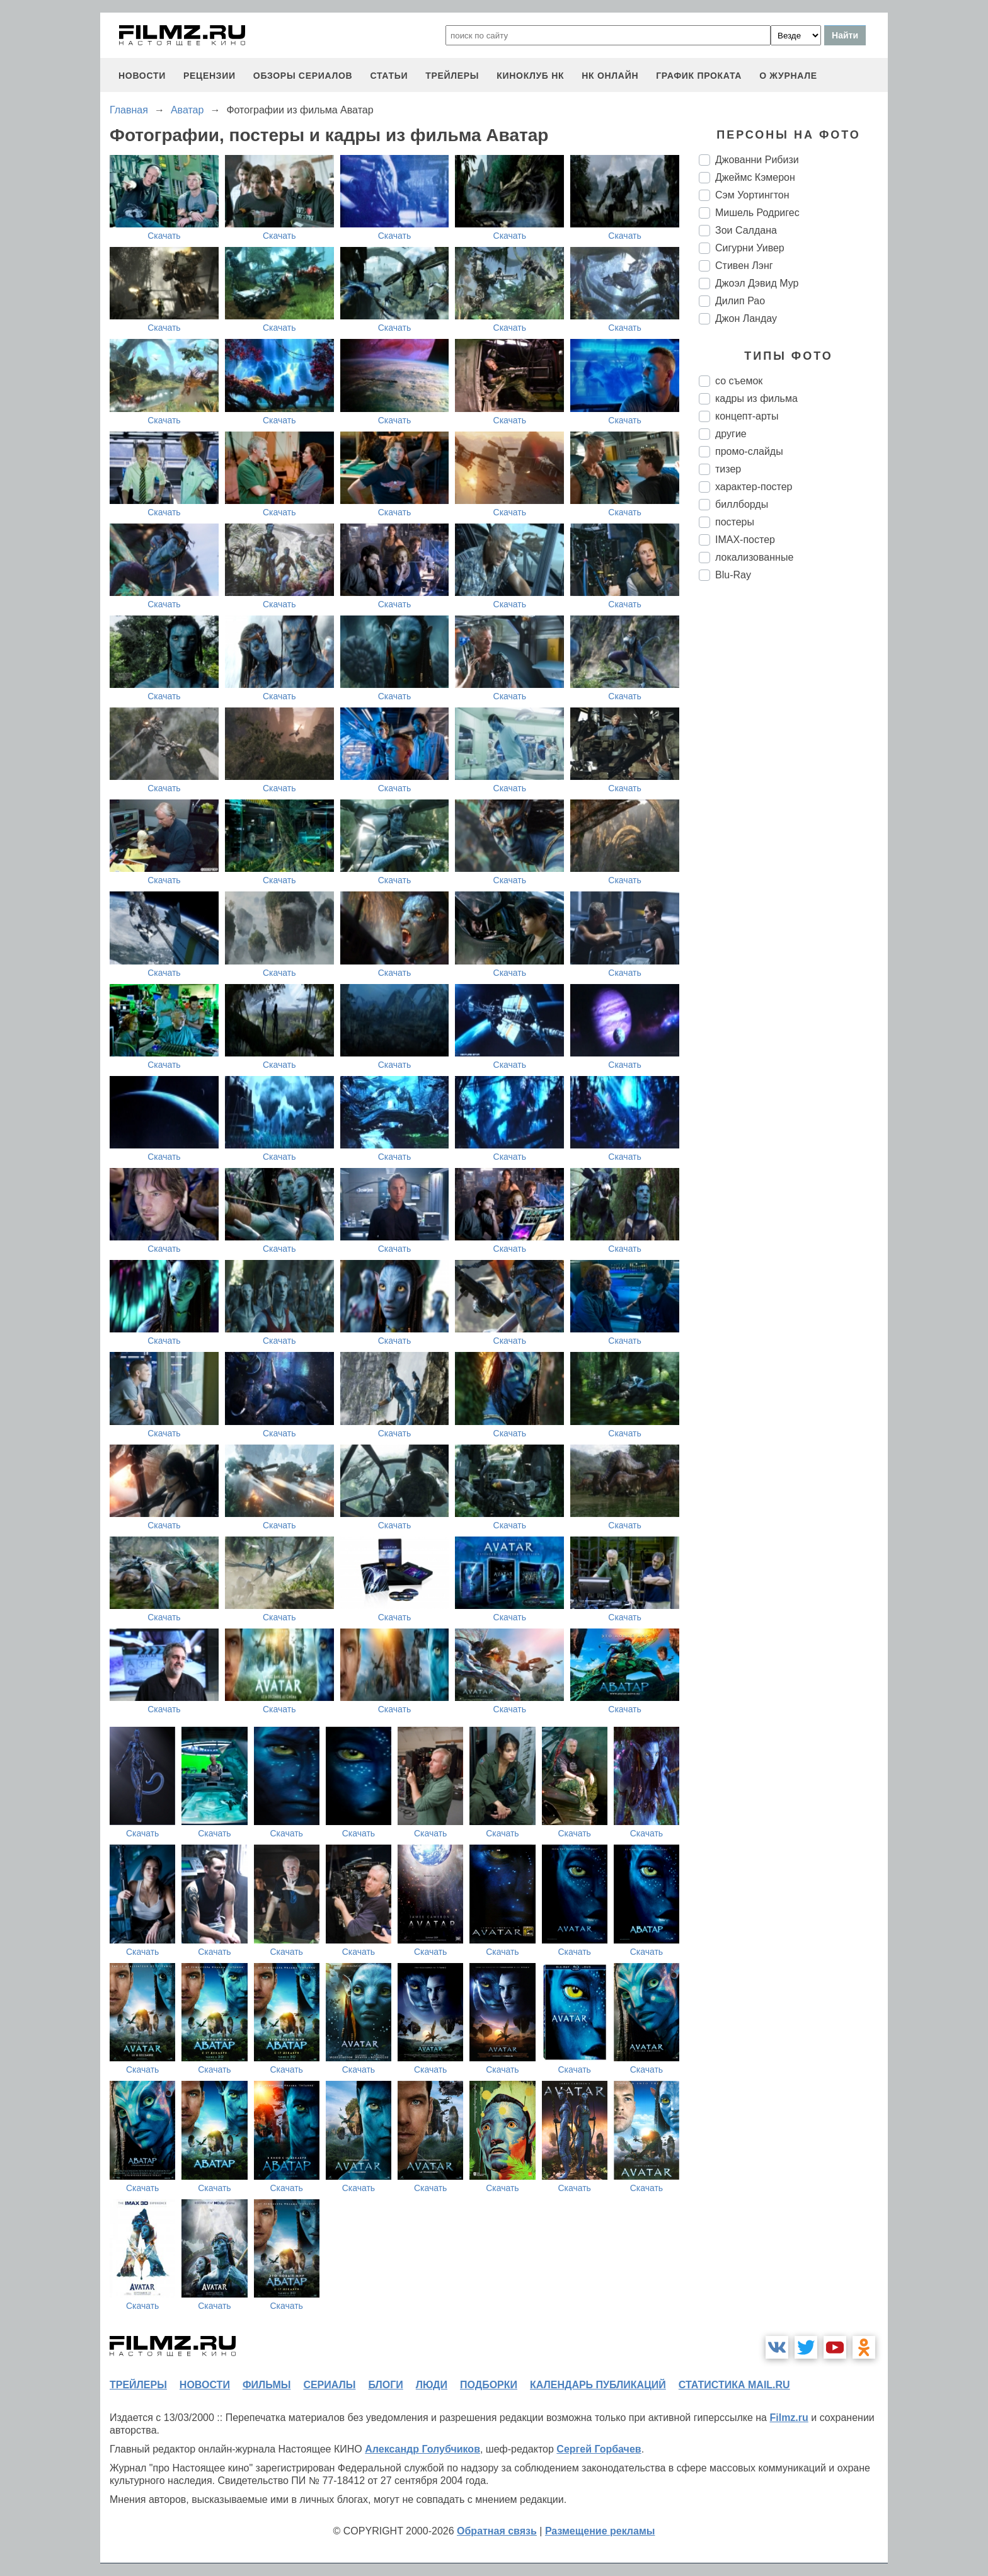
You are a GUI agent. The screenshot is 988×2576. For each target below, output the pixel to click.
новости (142, 76)
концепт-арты (746, 416)
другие (731, 433)
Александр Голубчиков (422, 2449)
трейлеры (452, 76)
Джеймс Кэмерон (755, 177)
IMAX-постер (745, 539)
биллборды (741, 504)
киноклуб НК (530, 76)
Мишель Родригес (757, 212)
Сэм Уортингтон (752, 195)
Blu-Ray (733, 575)
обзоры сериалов (303, 76)
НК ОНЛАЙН (610, 76)
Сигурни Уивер (749, 248)
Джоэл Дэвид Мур (756, 283)
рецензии (209, 76)
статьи (389, 76)
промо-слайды (749, 451)
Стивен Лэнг (744, 265)
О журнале (788, 76)
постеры (734, 522)
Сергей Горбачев (598, 2449)
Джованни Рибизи (757, 159)
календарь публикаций (598, 2384)
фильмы (266, 2384)
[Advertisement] (793, 801)
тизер (728, 469)
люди (431, 2384)
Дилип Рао (740, 300)
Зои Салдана (746, 230)
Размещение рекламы (600, 2531)
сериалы (329, 2384)
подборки (488, 2384)
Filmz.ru (788, 2417)
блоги (385, 2384)
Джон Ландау (746, 318)
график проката (699, 76)
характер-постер (753, 486)
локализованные (754, 557)
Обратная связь (497, 2531)
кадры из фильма (756, 398)
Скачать (164, 236)
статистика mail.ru (734, 2384)
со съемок (738, 380)
